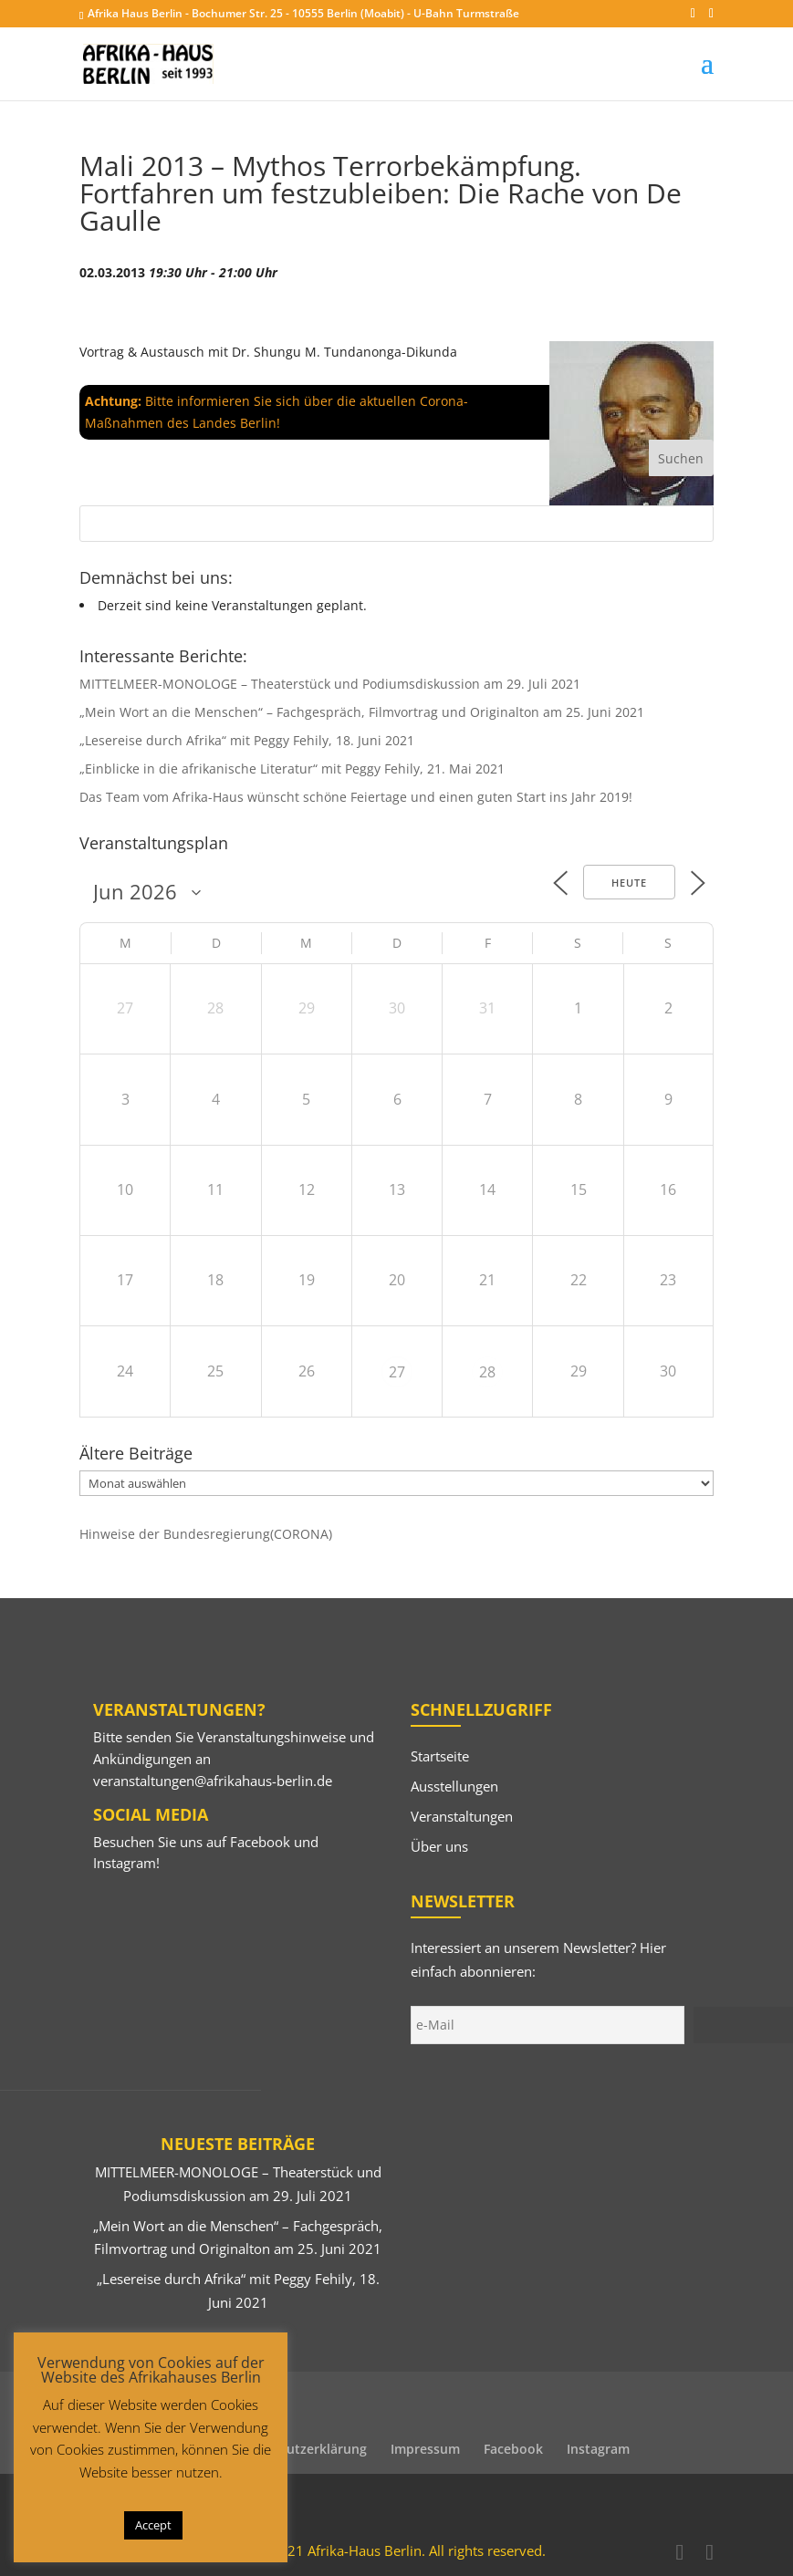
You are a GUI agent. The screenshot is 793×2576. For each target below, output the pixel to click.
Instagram (124, 1863)
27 (397, 1372)
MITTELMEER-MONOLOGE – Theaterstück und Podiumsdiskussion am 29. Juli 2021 (329, 683)
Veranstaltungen (462, 1816)
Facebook (260, 1842)
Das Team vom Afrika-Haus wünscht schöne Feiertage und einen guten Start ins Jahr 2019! (355, 796)
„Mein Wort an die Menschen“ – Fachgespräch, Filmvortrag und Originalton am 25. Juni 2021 (361, 712)
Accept (153, 2525)
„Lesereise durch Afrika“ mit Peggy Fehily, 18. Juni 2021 (246, 740)
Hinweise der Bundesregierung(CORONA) (205, 1533)
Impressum (425, 2448)
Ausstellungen (454, 1786)
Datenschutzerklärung (297, 2448)
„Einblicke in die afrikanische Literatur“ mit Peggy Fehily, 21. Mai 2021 (292, 768)
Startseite (440, 1756)
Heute (629, 882)
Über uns (439, 1846)
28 (487, 1372)
